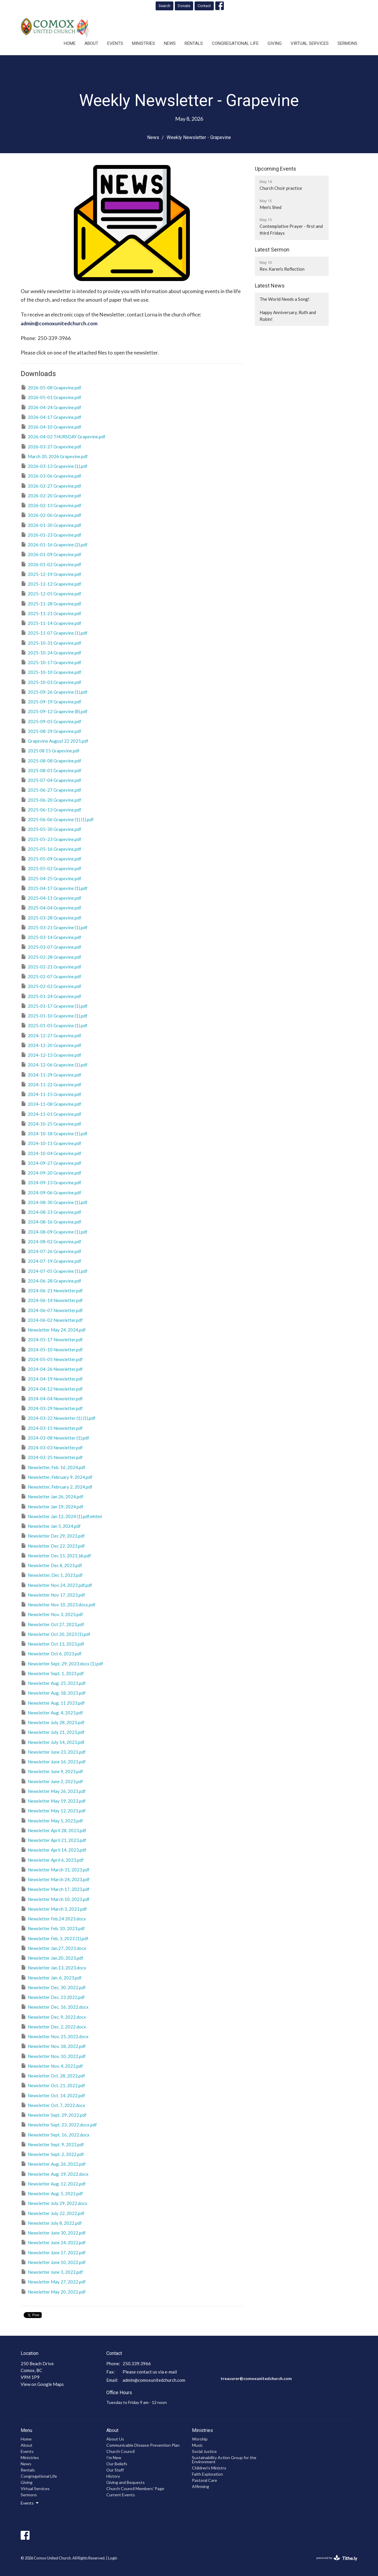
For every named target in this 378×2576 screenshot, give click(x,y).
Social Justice (204, 2451)
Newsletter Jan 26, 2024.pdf (52, 1496)
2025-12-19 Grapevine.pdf (51, 574)
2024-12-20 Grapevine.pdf (51, 1045)
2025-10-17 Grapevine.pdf (51, 662)
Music (197, 2445)
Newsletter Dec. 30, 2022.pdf (53, 1987)
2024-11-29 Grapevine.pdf (51, 1074)
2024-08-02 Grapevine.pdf (51, 1241)
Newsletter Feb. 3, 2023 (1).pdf (54, 1938)
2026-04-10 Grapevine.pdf (51, 426)
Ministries (143, 43)
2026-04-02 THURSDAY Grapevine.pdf (63, 436)
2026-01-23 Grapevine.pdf (51, 535)
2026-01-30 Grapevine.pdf (51, 525)
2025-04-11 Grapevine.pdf (51, 898)
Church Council (120, 2451)
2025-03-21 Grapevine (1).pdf (54, 927)
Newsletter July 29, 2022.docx (54, 2203)
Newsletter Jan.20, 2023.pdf (52, 1958)
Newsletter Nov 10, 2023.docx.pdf (58, 1604)
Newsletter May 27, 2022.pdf (53, 2281)
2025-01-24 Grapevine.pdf (51, 996)
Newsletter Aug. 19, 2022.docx (55, 2174)
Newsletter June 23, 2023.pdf (53, 1752)
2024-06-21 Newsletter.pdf (52, 1290)
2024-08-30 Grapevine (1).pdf (54, 1202)
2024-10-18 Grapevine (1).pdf (54, 1133)
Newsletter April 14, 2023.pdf (53, 1850)
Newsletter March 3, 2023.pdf (54, 1909)
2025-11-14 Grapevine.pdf (51, 623)
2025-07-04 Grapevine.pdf (51, 780)
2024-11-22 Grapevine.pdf (51, 1084)
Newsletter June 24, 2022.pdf (53, 2242)
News (170, 43)
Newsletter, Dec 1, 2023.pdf (52, 1575)
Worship (200, 2438)
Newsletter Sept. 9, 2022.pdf (52, 2144)
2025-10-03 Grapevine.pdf (51, 682)
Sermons (347, 43)
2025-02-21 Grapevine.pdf (51, 966)
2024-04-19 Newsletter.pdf (52, 1378)
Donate (184, 6)
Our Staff (115, 2469)
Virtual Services (310, 43)
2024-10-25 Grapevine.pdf (51, 1123)
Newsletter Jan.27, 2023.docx (53, 1948)
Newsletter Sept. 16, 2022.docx (55, 2134)
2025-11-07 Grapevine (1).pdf (54, 633)
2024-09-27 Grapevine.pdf (51, 1163)
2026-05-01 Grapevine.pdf (51, 397)
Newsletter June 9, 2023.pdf (52, 1771)
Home (70, 43)
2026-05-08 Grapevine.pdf (51, 387)
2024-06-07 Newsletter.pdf (52, 1310)
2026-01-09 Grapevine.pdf (51, 554)
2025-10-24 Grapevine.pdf (51, 652)
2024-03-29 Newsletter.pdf (52, 1408)
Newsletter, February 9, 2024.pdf (56, 1477)
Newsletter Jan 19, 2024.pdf (52, 1506)
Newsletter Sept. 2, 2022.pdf (52, 2154)
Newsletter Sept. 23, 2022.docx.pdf (59, 2124)
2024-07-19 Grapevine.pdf (51, 1261)
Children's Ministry (209, 2467)
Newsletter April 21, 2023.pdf (53, 1840)
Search (164, 6)
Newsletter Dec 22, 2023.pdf (53, 1545)
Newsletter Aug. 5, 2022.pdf (52, 2193)
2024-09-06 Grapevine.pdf (51, 1192)
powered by (336, 2558)
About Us (115, 2438)
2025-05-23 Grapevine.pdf (51, 839)
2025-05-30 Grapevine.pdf (51, 829)
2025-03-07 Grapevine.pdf (51, 947)
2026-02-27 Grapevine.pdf (51, 486)
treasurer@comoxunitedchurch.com (256, 2378)
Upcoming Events (275, 169)
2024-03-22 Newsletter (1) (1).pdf (58, 1418)
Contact (204, 6)
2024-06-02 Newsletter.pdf (52, 1320)
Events (115, 43)
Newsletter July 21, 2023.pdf (52, 1732)
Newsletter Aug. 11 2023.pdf (53, 1703)
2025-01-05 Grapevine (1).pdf (54, 1025)
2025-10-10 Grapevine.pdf (51, 672)
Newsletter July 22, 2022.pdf (52, 2213)
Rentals (194, 43)
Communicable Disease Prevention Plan (143, 2445)
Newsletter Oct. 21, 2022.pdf (53, 2085)
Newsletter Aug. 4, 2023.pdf (52, 1712)
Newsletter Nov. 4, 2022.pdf (52, 2066)
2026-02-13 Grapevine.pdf (51, 505)
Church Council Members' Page (135, 2488)
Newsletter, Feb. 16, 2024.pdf (53, 1467)
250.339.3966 (137, 2363)
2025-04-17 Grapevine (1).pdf (54, 888)
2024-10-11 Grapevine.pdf (51, 1143)
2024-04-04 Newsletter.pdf (52, 1398)
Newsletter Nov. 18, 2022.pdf (53, 2046)
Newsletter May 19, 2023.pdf (53, 1801)
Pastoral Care (204, 2480)
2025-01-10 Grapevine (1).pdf (54, 1015)
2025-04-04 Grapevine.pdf (51, 907)
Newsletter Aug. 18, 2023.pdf (53, 1692)
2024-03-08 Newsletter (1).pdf (55, 1437)
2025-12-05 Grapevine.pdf (51, 593)
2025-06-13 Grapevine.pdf (51, 809)
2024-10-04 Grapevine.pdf (51, 1153)
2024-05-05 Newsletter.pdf (52, 1359)
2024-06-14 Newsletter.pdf (52, 1300)
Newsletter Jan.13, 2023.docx (53, 1967)
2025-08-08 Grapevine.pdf (51, 760)
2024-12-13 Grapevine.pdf (51, 1055)
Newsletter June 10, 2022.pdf (53, 2262)
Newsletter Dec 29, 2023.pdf (53, 1535)
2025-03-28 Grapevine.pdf (51, 917)
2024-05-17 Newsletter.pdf (52, 1339)
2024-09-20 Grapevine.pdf (51, 1172)
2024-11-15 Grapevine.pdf (51, 1094)
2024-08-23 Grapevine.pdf (51, 1212)
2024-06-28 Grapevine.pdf (51, 1280)
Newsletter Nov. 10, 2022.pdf (53, 2056)
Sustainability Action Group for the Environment (224, 2459)
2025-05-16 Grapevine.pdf (51, 849)
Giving (275, 43)
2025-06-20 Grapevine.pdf (51, 800)
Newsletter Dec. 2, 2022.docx (53, 2026)
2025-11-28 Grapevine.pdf (51, 603)
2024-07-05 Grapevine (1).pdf (54, 1271)
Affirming (200, 2486)
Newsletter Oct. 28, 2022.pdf (53, 2075)
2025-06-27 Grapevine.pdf (51, 790)
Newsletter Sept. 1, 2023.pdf (52, 1673)
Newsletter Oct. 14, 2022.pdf (53, 2095)
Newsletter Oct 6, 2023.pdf (51, 1653)
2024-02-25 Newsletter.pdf (52, 1457)
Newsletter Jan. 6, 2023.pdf (51, 1977)
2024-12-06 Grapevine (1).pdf (54, 1064)
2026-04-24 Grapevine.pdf (51, 407)
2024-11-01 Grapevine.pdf (51, 1114)
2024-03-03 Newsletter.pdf (52, 1447)
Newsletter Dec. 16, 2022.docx (55, 2007)
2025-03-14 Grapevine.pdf (51, 937)
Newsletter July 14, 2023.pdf (52, 1742)
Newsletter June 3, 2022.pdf (52, 2272)
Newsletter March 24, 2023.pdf (55, 1879)
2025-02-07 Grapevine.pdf (51, 976)
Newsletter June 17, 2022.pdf (53, 2252)
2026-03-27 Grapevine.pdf (51, 446)
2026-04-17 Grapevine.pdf (51, 417)
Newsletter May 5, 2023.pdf (52, 1820)
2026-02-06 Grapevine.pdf (51, 515)
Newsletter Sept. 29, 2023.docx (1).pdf (62, 1663)
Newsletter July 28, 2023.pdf (52, 1722)
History (113, 2476)
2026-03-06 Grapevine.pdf (51, 475)
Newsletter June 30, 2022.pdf (53, 2232)
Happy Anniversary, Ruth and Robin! (288, 316)
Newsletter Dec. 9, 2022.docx (53, 2017)
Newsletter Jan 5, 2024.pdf (51, 1526)
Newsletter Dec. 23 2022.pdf (53, 1997)
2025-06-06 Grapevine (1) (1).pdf (57, 819)
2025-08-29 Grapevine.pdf (51, 731)
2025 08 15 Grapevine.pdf (50, 750)
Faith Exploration (207, 2474)
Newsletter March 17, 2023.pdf (55, 1889)
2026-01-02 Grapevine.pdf (51, 564)
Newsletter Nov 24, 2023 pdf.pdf (56, 1585)
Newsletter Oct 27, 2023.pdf (52, 1624)
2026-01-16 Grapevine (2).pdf (54, 544)
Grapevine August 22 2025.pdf (54, 741)
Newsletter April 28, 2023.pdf (53, 1830)
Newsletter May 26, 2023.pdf (53, 1791)
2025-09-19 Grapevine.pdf (51, 701)
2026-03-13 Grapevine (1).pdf (54, 466)
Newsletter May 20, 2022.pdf (53, 2291)
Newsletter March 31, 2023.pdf (55, 1869)
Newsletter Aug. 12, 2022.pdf (53, 2183)
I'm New (113, 2457)
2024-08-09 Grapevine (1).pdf (54, 1231)
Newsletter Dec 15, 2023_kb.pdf (56, 1555)
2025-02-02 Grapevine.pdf (51, 986)
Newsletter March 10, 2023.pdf (55, 1899)
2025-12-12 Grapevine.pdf (51, 584)
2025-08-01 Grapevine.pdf (51, 770)
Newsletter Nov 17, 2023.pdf (53, 1594)
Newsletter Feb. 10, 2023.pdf (53, 1928)
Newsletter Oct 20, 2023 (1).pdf (55, 1634)
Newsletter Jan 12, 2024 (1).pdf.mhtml (61, 1516)
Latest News (270, 285)
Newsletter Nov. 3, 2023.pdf (52, 1614)
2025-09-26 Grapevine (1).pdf (54, 692)
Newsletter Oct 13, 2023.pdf (52, 1643)
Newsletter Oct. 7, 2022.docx (53, 2105)
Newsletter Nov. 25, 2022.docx (55, 2036)
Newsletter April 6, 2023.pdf (52, 1860)
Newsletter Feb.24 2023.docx (53, 1918)
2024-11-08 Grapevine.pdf (51, 1104)
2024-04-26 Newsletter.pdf (52, 1369)
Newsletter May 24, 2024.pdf (53, 1329)
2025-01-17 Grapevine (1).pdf (54, 1006)
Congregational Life (235, 43)
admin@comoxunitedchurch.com (59, 323)
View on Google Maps (42, 2384)
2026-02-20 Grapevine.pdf (51, 495)
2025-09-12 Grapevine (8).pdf (54, 711)
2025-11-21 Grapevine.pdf (51, 613)
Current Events (120, 2494)
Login (112, 2558)
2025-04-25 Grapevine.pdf (51, 878)
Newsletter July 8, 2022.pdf (51, 2223)
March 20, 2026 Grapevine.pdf (54, 456)
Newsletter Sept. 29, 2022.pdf (54, 2115)
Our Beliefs (116, 2463)
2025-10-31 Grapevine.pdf (51, 643)
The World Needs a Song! (284, 299)
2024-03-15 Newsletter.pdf (52, 1428)
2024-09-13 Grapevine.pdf (51, 1182)
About (91, 43)
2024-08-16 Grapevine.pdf (51, 1221)
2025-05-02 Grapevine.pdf (51, 868)
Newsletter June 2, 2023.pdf (52, 1781)
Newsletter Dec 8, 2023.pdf (51, 1565)
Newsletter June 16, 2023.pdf (53, 1761)
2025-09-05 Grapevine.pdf (51, 721)
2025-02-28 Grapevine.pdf (51, 957)
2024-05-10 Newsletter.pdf (52, 1349)
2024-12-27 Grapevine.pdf (51, 1035)
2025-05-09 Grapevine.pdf (51, 858)
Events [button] (30, 2503)
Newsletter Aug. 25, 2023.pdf (53, 1683)
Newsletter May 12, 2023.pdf (53, 1810)
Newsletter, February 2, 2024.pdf (56, 1486)
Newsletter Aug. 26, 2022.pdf (53, 2164)
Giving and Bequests (125, 2482)
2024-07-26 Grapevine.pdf (51, 1251)
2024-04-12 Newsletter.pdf (52, 1388)
